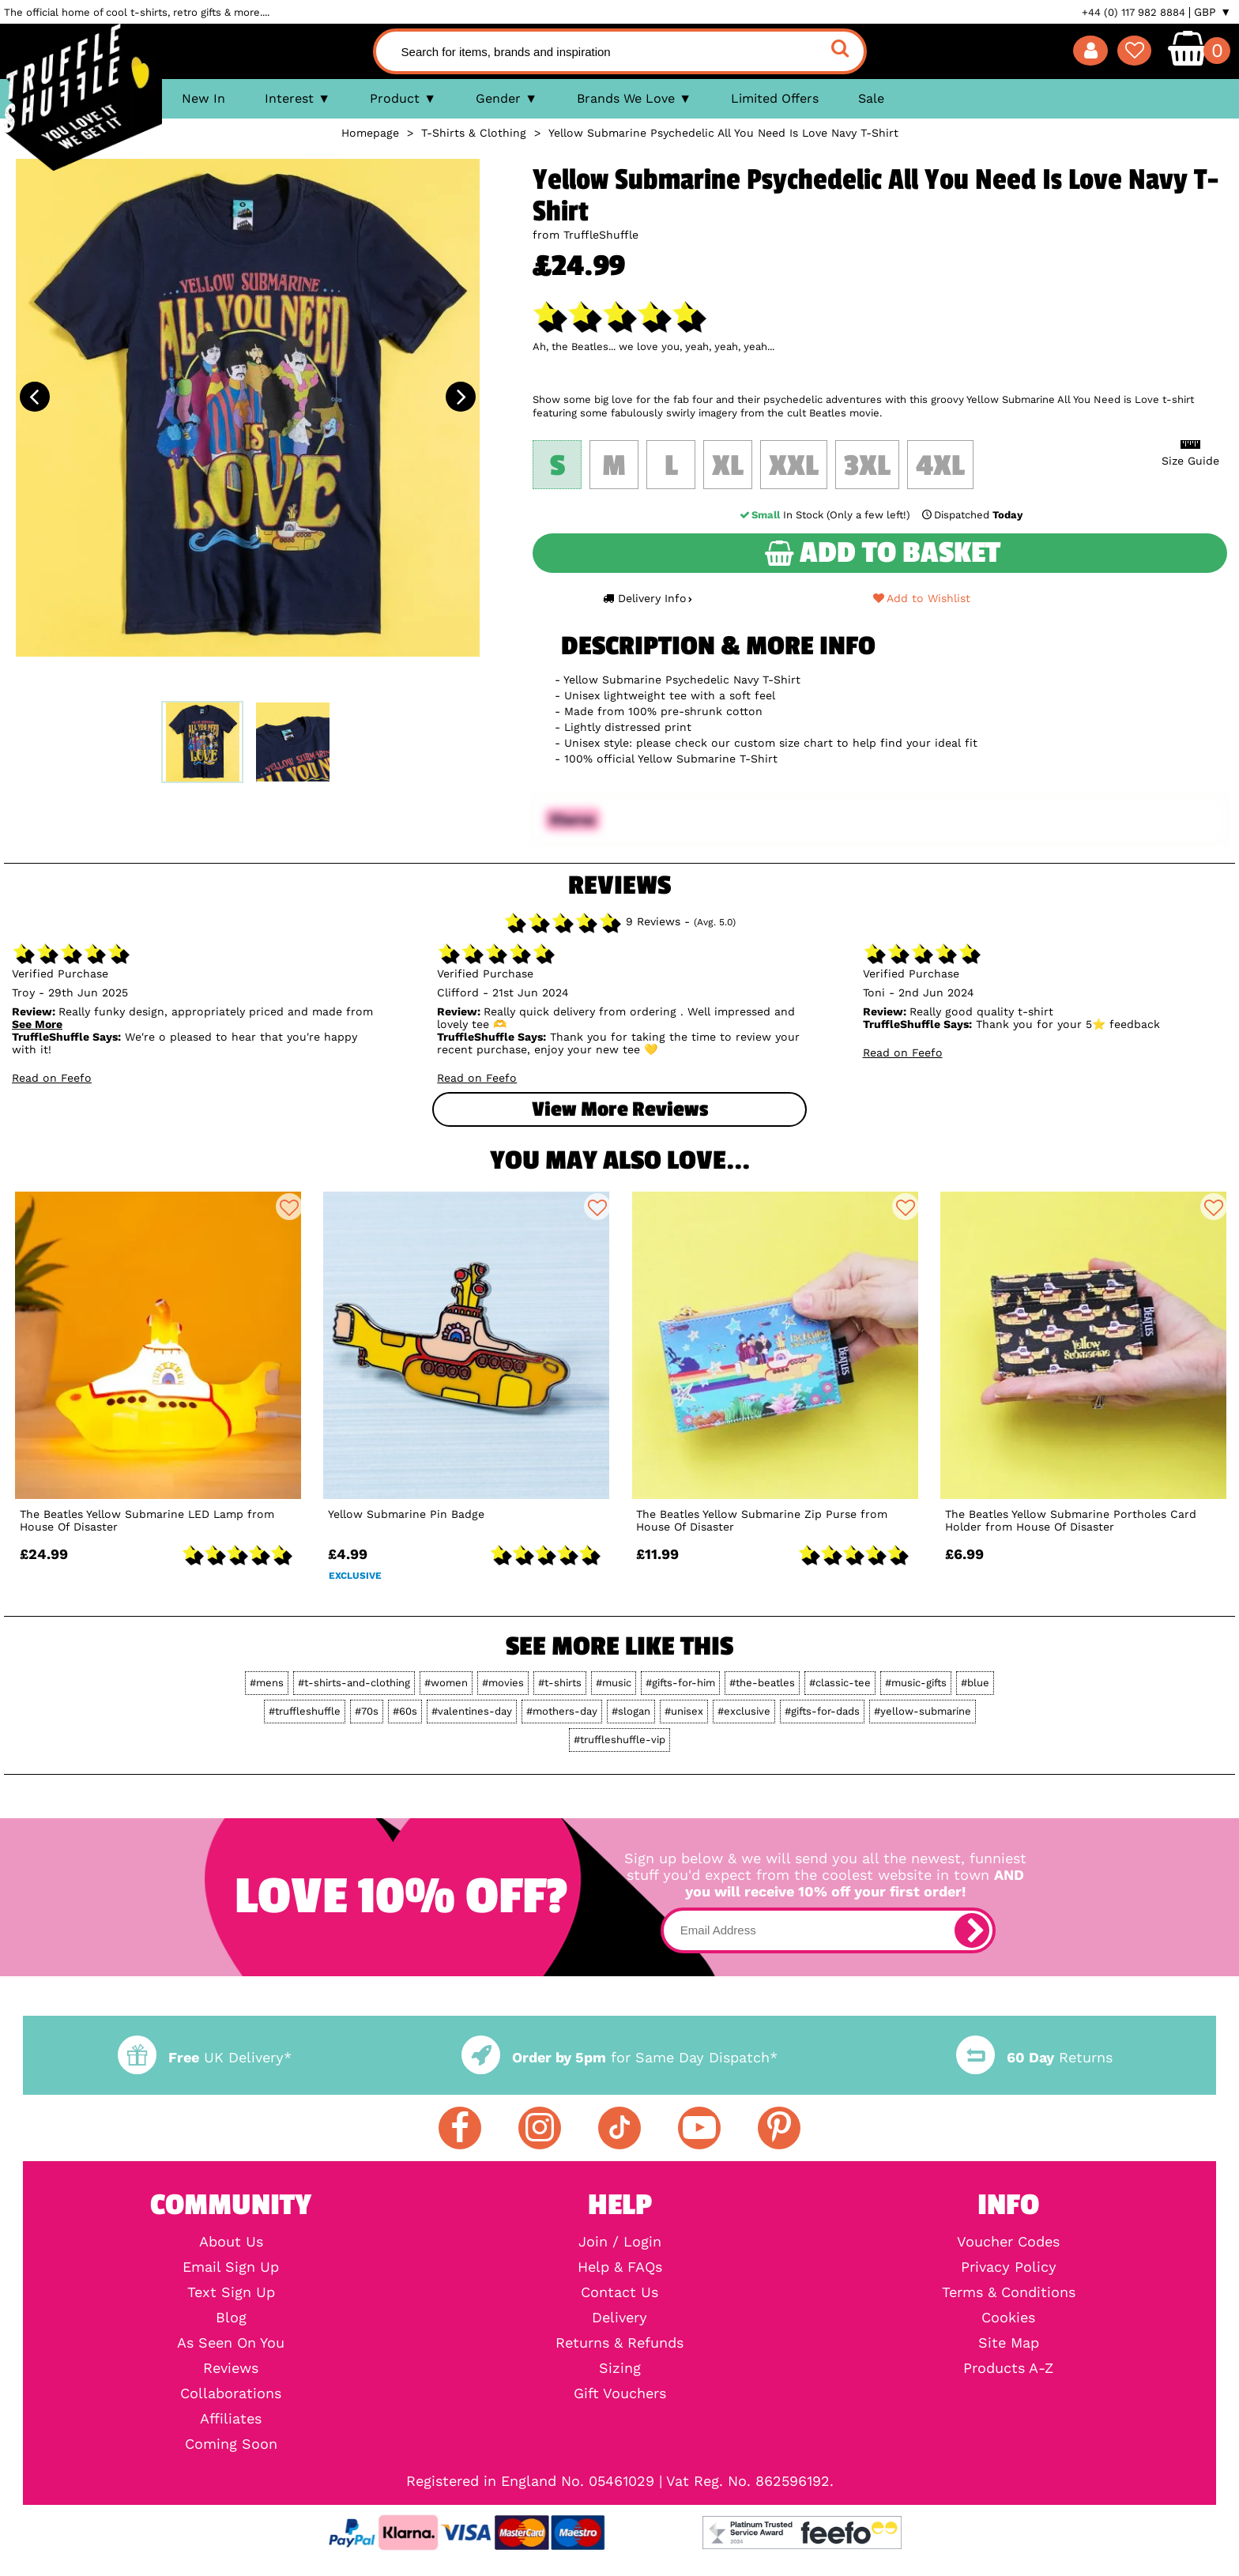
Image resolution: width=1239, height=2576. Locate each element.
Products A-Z (1008, 2368)
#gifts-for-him (680, 1683)
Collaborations (230, 2393)
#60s (405, 1711)
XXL (794, 466)
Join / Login (619, 2242)
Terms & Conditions (1008, 2292)
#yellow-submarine (922, 1711)
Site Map (1008, 2343)
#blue (975, 1683)
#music (613, 1683)
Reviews (230, 2368)
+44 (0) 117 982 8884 (1133, 12)
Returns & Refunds (619, 2343)
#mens (267, 1683)
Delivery (619, 2317)
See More (37, 1024)
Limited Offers (775, 98)
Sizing (620, 2368)
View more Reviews (620, 1109)
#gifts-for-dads (822, 1711)
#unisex (684, 1711)
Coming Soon (231, 2444)
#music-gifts (916, 1683)
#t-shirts (560, 1683)
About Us (231, 2242)
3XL (867, 466)
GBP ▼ (1212, 11)
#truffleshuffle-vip (619, 1740)
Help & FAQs (620, 2267)
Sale (871, 98)
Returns (1034, 2057)
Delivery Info (647, 598)
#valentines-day (471, 1711)
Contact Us (619, 2292)
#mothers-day (561, 1711)
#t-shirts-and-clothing (354, 1683)
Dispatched (971, 515)
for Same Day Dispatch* (619, 2057)
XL (728, 466)
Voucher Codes (1008, 2242)
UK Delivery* (205, 2057)
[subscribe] (972, 1930)
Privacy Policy (1008, 2267)
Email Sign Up (231, 2267)
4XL (940, 466)
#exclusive (743, 1711)
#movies (503, 1683)
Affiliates (231, 2419)
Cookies (1008, 2317)
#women (446, 1683)
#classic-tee (840, 1683)
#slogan (631, 1711)
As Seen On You (230, 2343)
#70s (366, 1711)
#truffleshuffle (305, 1711)
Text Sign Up (231, 2292)
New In (203, 98)
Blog (231, 2317)
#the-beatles (762, 1683)
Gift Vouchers (620, 2393)
